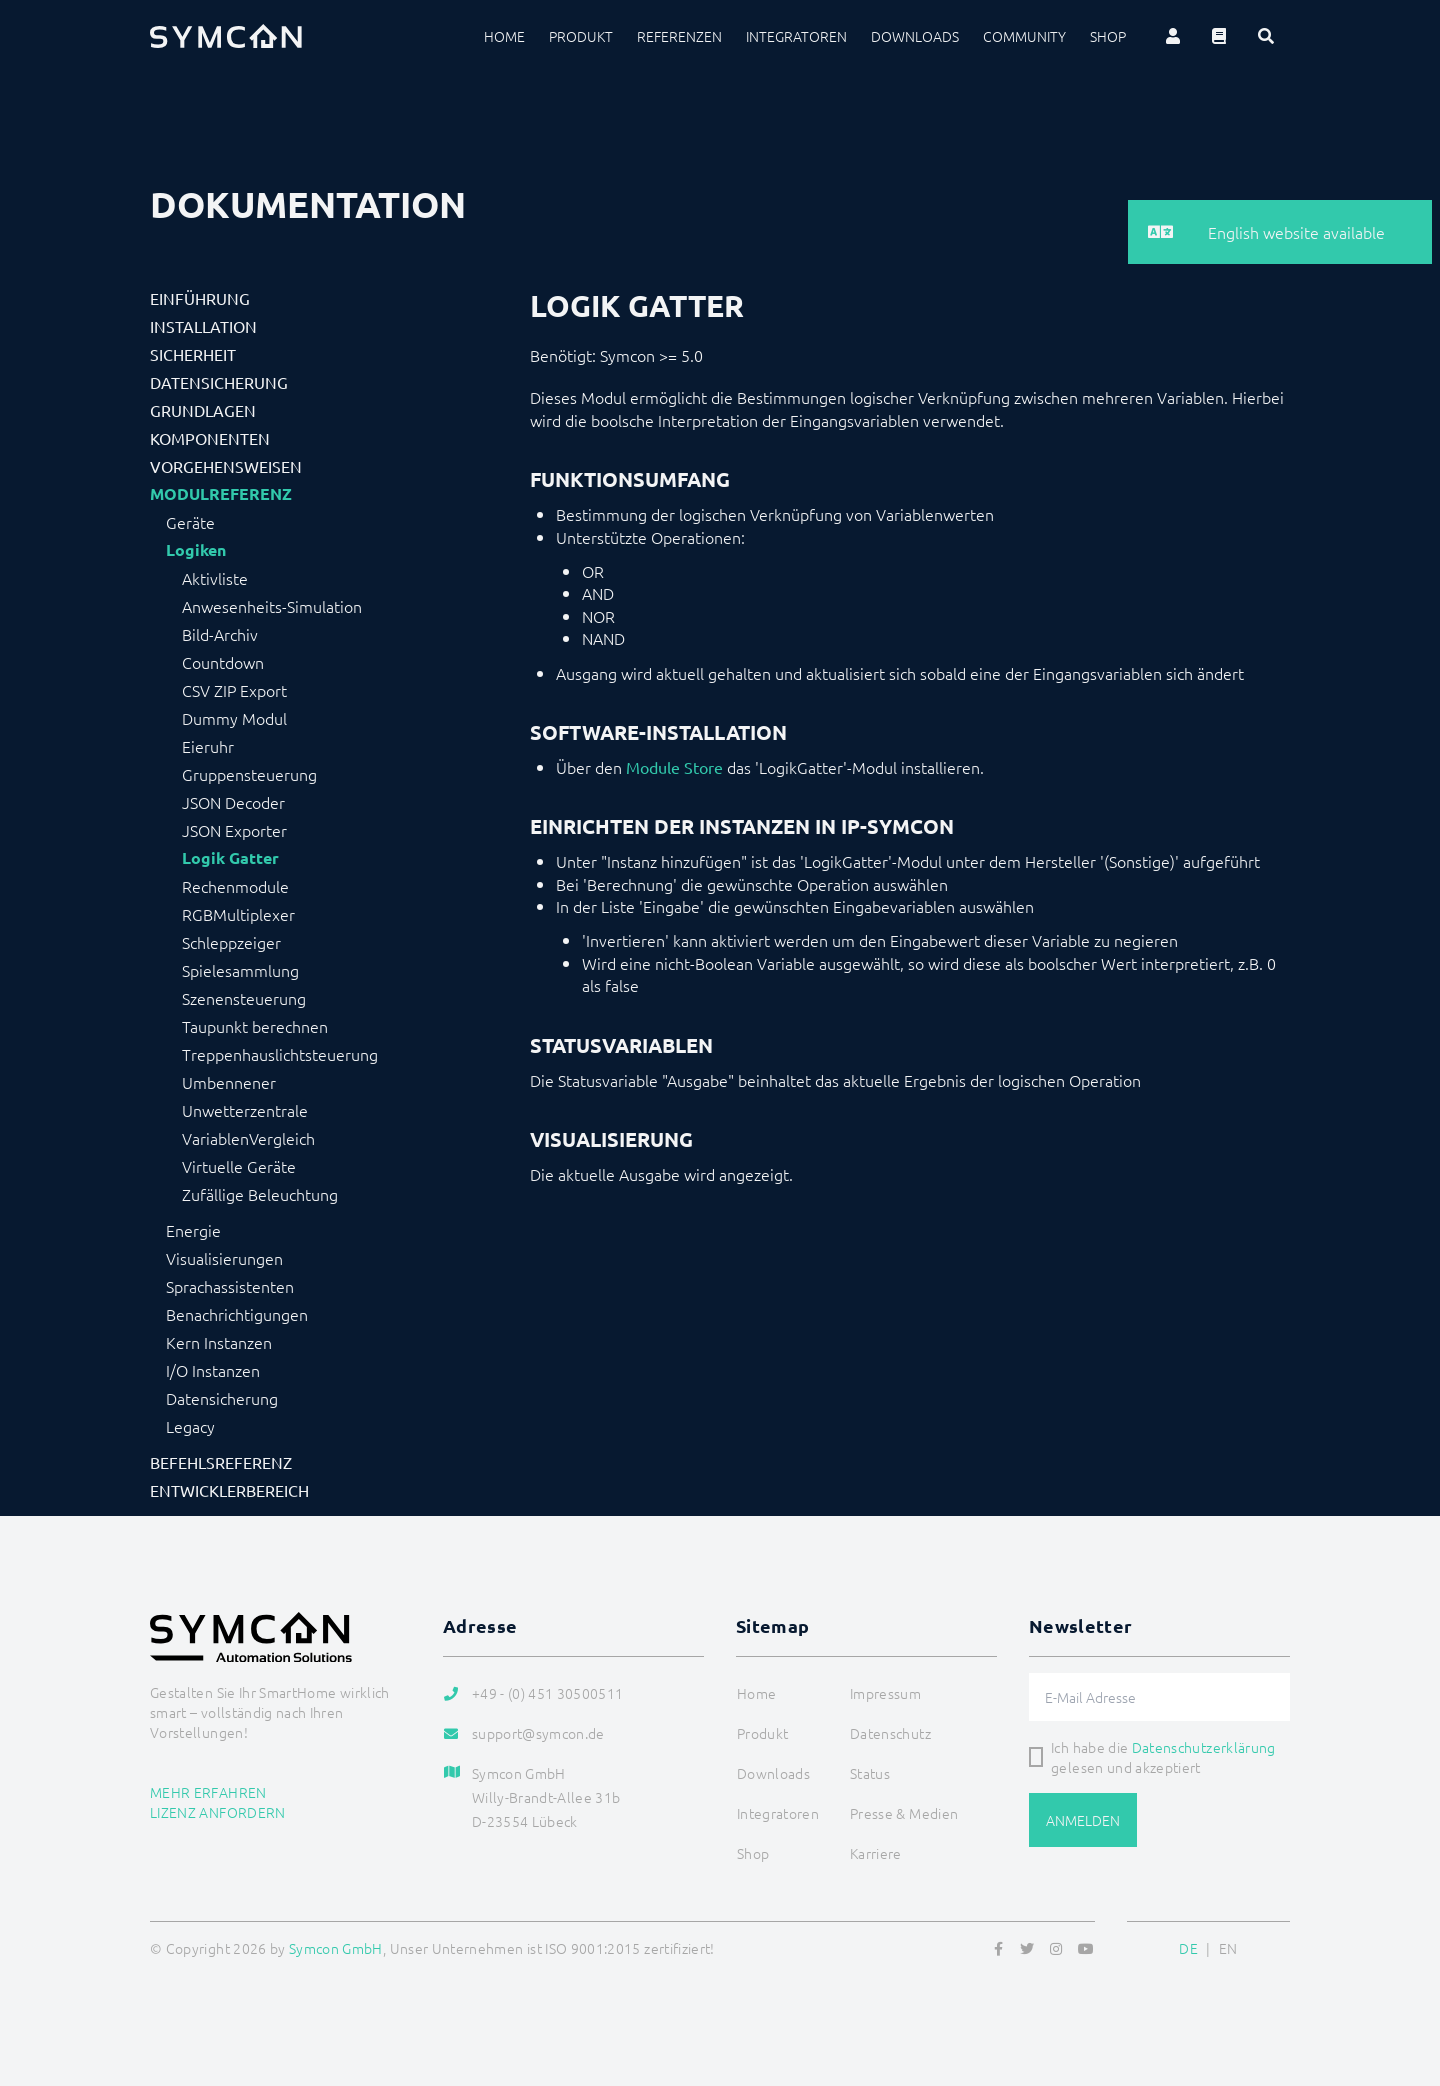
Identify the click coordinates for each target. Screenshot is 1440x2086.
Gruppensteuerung (249, 774)
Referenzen (679, 36)
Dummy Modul (234, 718)
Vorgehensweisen (226, 466)
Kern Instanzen (219, 1342)
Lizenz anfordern (218, 1812)
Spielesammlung (240, 970)
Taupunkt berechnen (255, 1026)
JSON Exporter (234, 830)
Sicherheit (193, 354)
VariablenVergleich (248, 1138)
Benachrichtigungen (237, 1314)
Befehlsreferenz (221, 1462)
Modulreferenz (221, 494)
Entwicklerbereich (229, 1490)
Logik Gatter (230, 858)
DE (1188, 1948)
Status (870, 1773)
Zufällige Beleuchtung (260, 1194)
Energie (193, 1230)
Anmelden (1083, 1820)
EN (1228, 1948)
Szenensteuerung (244, 998)
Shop (1108, 36)
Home (504, 36)
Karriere (876, 1853)
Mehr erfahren (208, 1792)
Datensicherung (219, 382)
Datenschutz (890, 1733)
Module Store (674, 767)
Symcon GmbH (336, 1948)
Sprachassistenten (230, 1286)
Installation (203, 326)
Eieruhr (208, 746)
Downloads (915, 36)
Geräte (190, 522)
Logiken (196, 550)
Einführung (200, 298)
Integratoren (796, 36)
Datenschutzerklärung (1204, 1747)
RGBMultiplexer (238, 914)
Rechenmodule (235, 886)
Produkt (581, 36)
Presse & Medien (904, 1813)
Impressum (885, 1693)
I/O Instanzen (213, 1370)
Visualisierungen (224, 1258)
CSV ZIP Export (234, 690)
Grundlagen (203, 410)
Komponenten (210, 438)
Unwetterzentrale (245, 1110)
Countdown (223, 662)
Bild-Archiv (220, 634)
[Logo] (226, 36)
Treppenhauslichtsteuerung (280, 1054)
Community (1024, 36)
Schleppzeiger (231, 942)
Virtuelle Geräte (239, 1166)
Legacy (190, 1426)
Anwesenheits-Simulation (272, 606)
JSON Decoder (233, 802)
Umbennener (229, 1082)
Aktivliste (215, 578)
